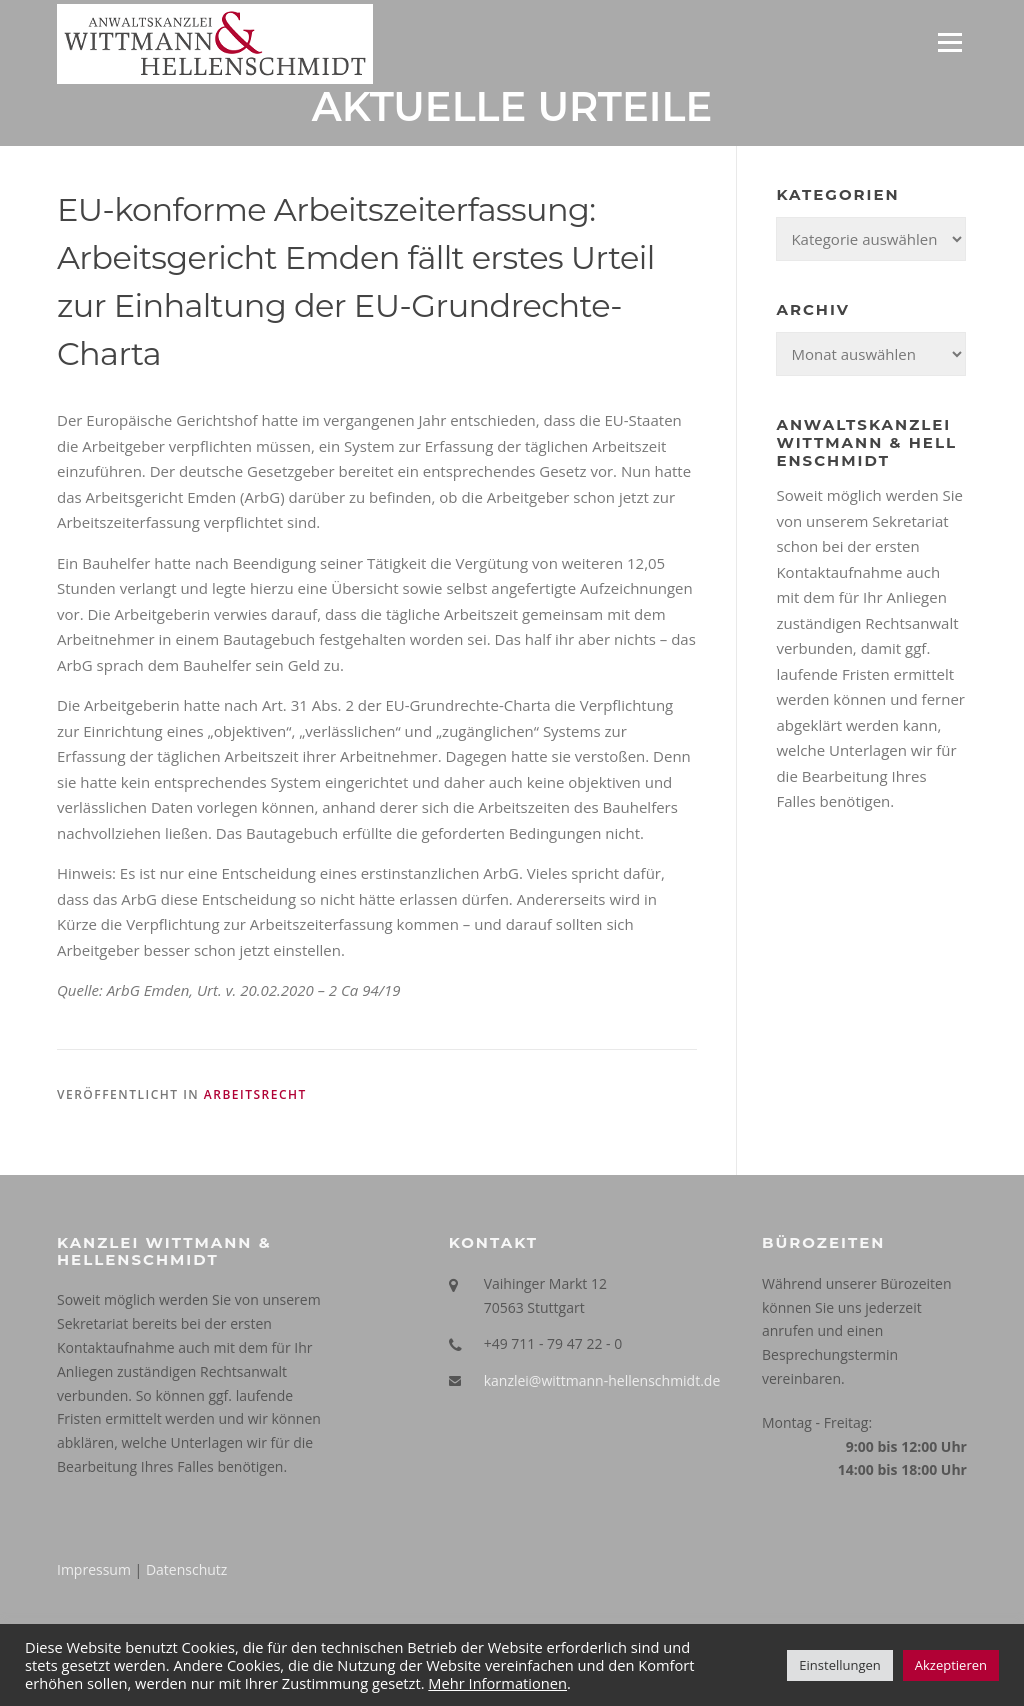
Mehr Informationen (497, 1683)
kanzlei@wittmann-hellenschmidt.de (602, 1380)
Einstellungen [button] (839, 1665)
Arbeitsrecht (255, 1094)
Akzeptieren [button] (951, 1665)
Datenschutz (186, 1569)
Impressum (94, 1569)
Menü (949, 42)
